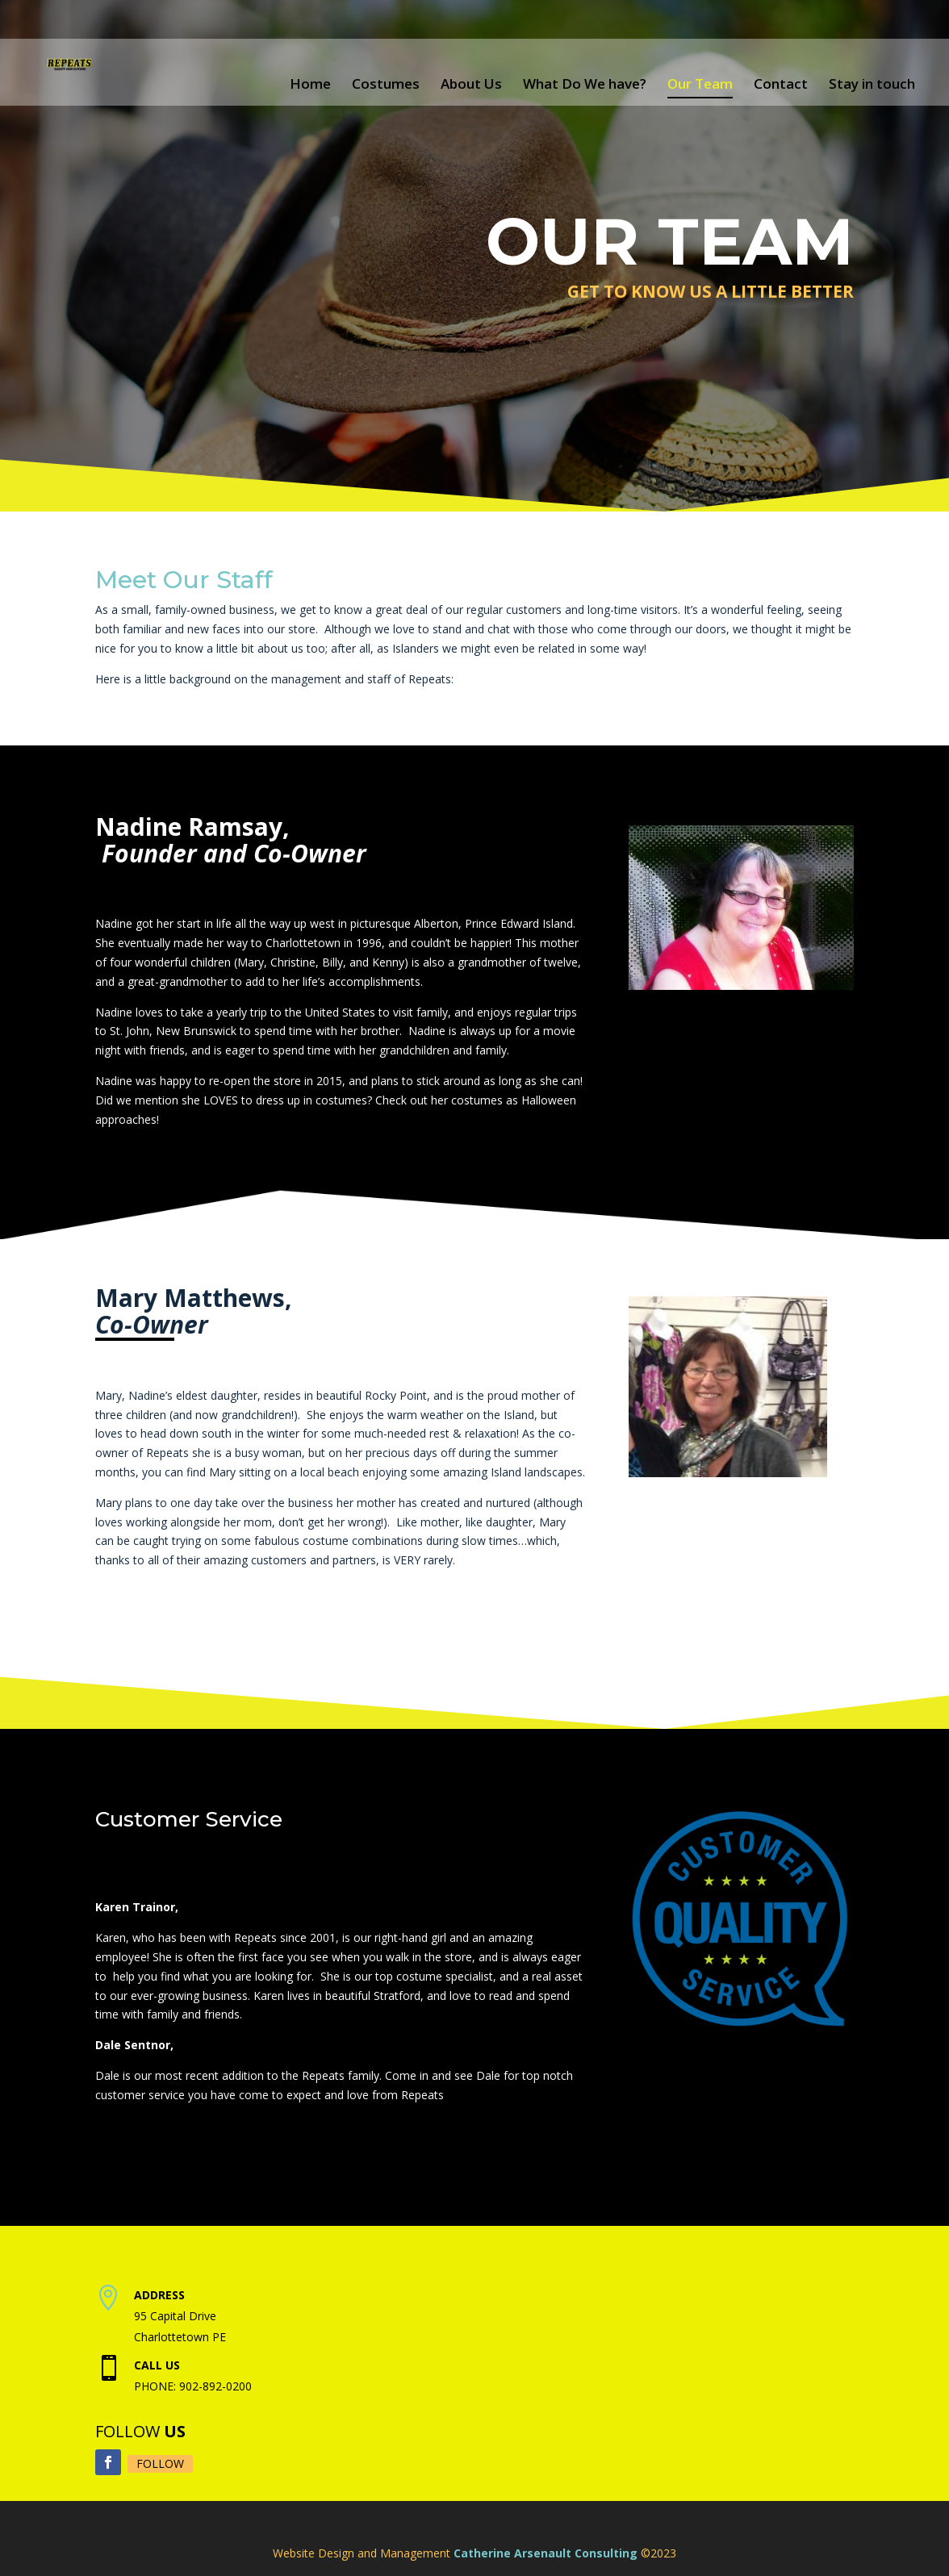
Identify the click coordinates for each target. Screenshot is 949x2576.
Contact (781, 84)
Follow (160, 2463)
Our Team (700, 84)
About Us (471, 84)
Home (310, 84)
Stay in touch (872, 84)
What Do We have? (584, 84)
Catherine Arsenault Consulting (546, 2553)
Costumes (386, 84)
